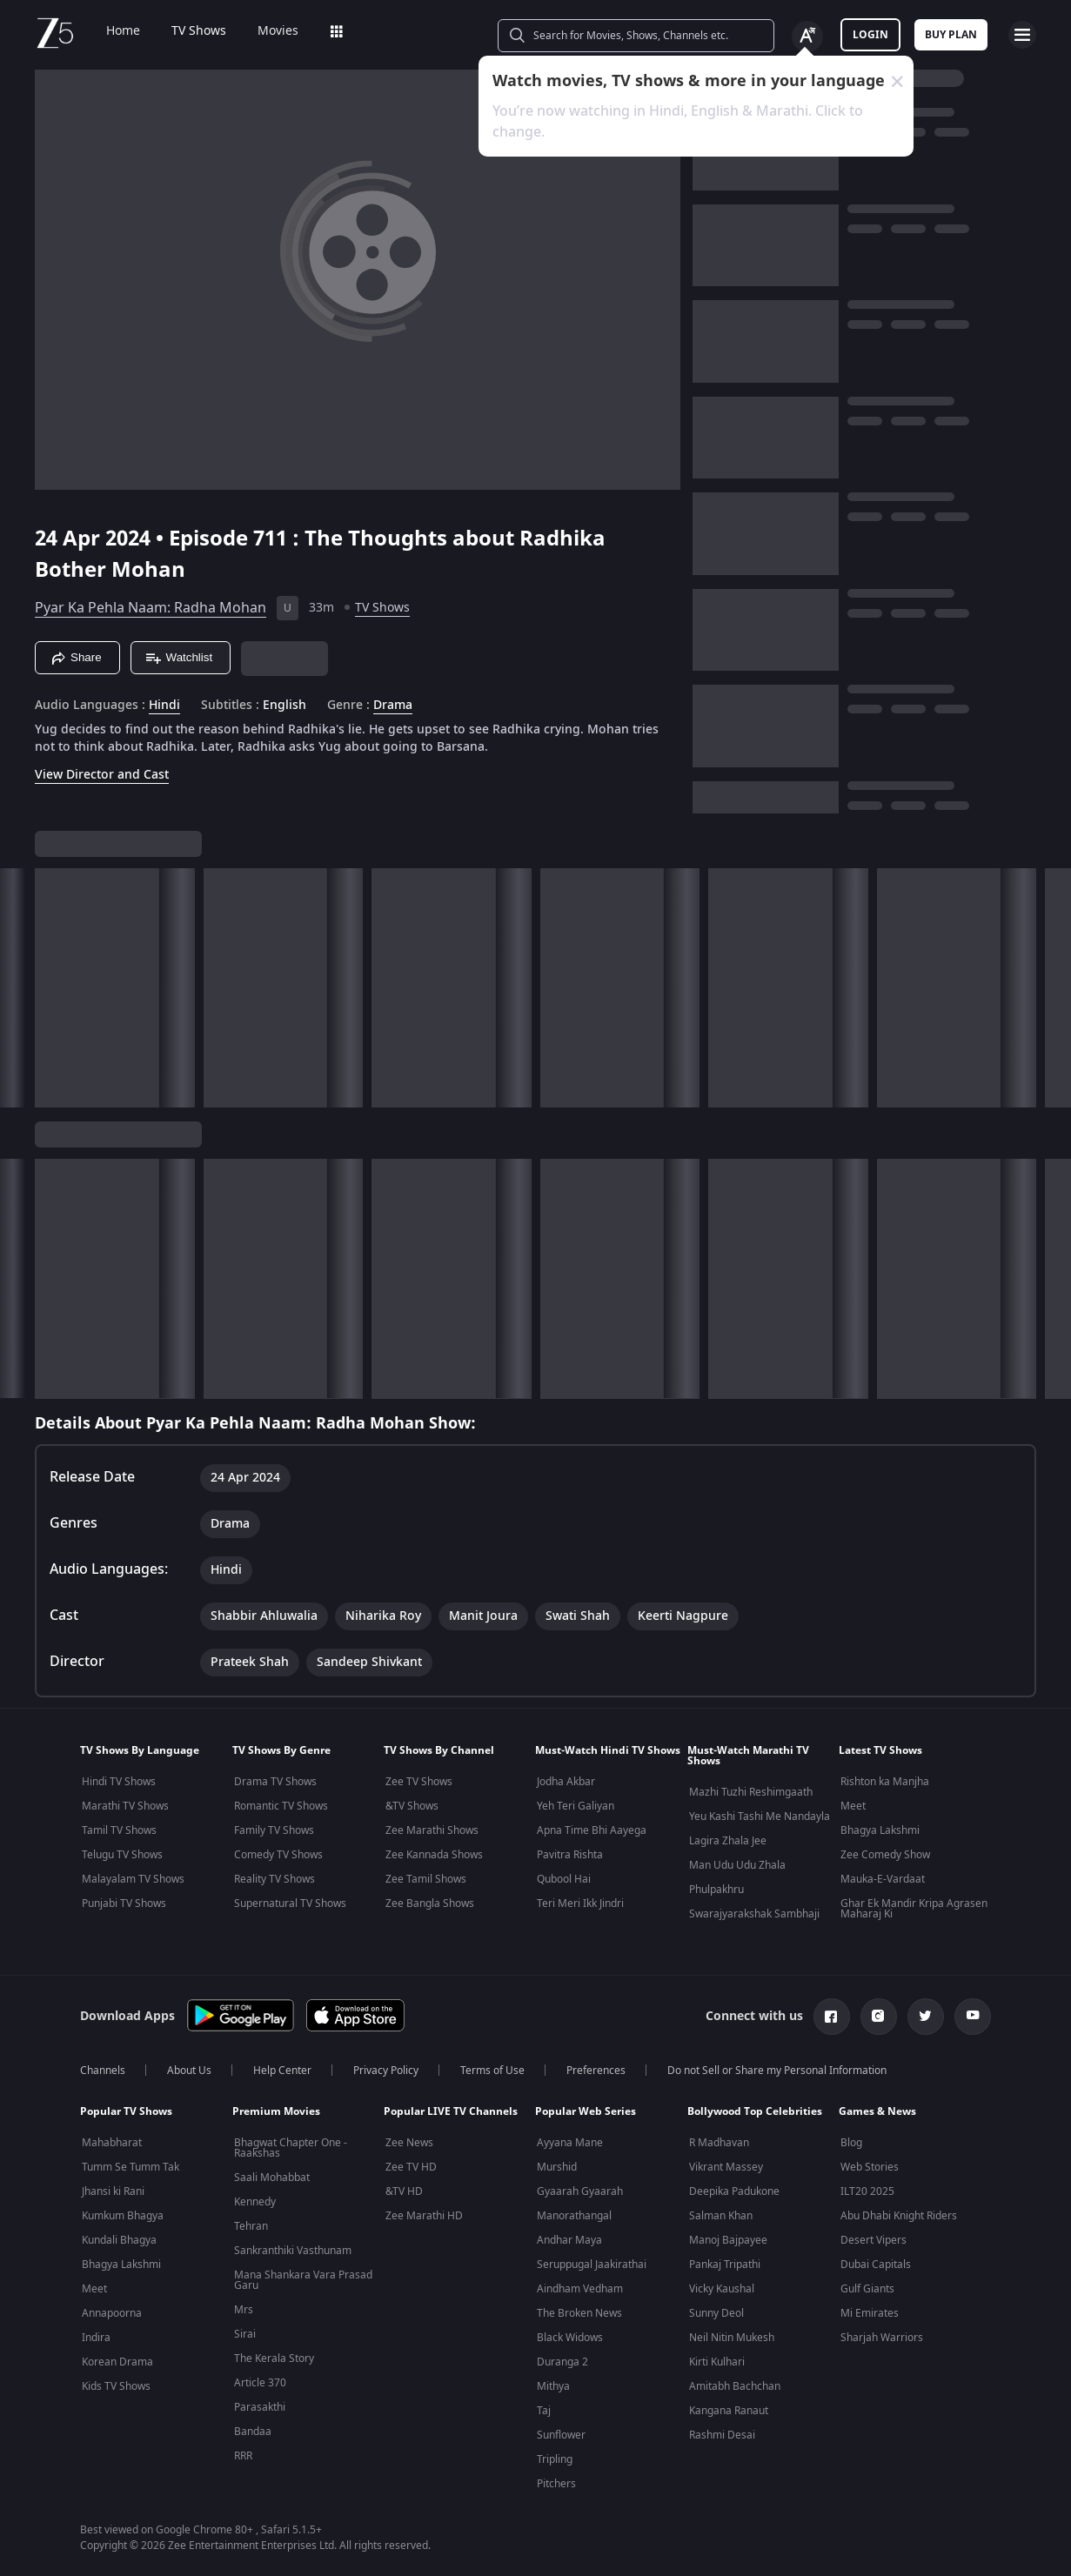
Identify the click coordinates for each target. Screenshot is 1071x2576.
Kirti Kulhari (717, 2362)
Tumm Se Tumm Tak (130, 2167)
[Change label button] (807, 36)
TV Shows (186, 31)
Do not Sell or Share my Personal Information (777, 2070)
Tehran (251, 2226)
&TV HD (404, 2191)
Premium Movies (276, 2111)
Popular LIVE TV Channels (451, 2111)
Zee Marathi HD (424, 2216)
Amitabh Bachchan (734, 2386)
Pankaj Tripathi (724, 2264)
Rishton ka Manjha (884, 1782)
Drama (392, 705)
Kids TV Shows (116, 2386)
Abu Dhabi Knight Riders (898, 2216)
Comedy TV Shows (278, 1855)
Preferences (596, 2070)
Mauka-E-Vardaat (882, 1879)
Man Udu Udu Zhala (737, 1865)
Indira (96, 2337)
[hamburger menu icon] (1022, 35)
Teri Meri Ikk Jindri (580, 1903)
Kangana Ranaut (728, 2411)
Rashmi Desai (722, 2435)
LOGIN (870, 35)
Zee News (409, 2143)
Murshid (557, 2167)
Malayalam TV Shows (133, 1879)
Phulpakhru (716, 1889)
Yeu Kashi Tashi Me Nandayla (759, 1816)
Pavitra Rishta (570, 1855)
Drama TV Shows (275, 1782)
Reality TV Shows (274, 1879)
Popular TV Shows (126, 2111)
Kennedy (255, 2202)
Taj (544, 2411)
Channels (102, 2070)
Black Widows (570, 2337)
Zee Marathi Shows (432, 1830)
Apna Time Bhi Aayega (591, 1830)
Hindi (164, 705)
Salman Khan (721, 2216)
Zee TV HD (411, 2167)
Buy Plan (951, 35)
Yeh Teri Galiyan (575, 1806)
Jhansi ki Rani (113, 2191)
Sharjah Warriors (881, 2337)
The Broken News (579, 2313)
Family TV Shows (274, 1830)
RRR (243, 2456)
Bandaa (252, 2431)
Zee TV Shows (418, 1782)
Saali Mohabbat (272, 2177)
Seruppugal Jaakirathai (591, 2264)
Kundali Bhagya (119, 2240)
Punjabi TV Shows (124, 1903)
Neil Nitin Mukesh (731, 2337)
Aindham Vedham (580, 2289)
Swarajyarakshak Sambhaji (754, 1914)
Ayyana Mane (570, 2143)
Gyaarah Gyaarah (580, 2191)
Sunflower (561, 2435)
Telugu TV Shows (122, 1855)
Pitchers (556, 2484)
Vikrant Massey (726, 2167)
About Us (189, 2070)
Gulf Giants (867, 2289)
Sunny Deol (716, 2313)
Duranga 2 (562, 2362)
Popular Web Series (585, 2111)
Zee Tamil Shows (425, 1879)
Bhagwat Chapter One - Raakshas (290, 2148)
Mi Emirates (869, 2313)
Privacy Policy (385, 2070)
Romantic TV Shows (281, 1806)
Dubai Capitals (875, 2264)
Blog (851, 2143)
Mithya (553, 2386)
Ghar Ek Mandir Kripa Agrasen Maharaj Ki (913, 1909)
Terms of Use (492, 2070)
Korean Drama (117, 2362)
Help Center (282, 2070)
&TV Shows (411, 1806)
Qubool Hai (564, 1879)
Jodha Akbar (566, 1782)
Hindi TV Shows (119, 1782)
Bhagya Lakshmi (880, 1830)
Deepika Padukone (734, 2191)
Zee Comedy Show (885, 1855)
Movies (265, 31)
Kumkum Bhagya (123, 2216)
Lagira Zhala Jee (727, 1841)
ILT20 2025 (867, 2191)
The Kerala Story (274, 2358)
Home (111, 31)
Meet (853, 1806)
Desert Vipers (873, 2240)
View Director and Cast (102, 775)
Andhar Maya (569, 2240)
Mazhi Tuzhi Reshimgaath (751, 1792)
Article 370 (260, 2383)
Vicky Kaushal (721, 2289)
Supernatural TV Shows (290, 1903)
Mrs (243, 2310)
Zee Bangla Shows (429, 1903)
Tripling (554, 2459)
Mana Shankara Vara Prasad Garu (303, 2280)
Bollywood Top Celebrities (754, 2111)
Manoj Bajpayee (728, 2240)
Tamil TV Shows (119, 1830)
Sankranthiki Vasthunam (292, 2250)
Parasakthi (259, 2407)
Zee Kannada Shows (434, 1855)
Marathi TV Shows (125, 1806)
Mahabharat (112, 2143)
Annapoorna (112, 2313)
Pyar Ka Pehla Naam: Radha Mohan (150, 608)
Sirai (245, 2334)
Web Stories (869, 2167)
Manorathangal (574, 2216)
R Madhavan (719, 2143)
